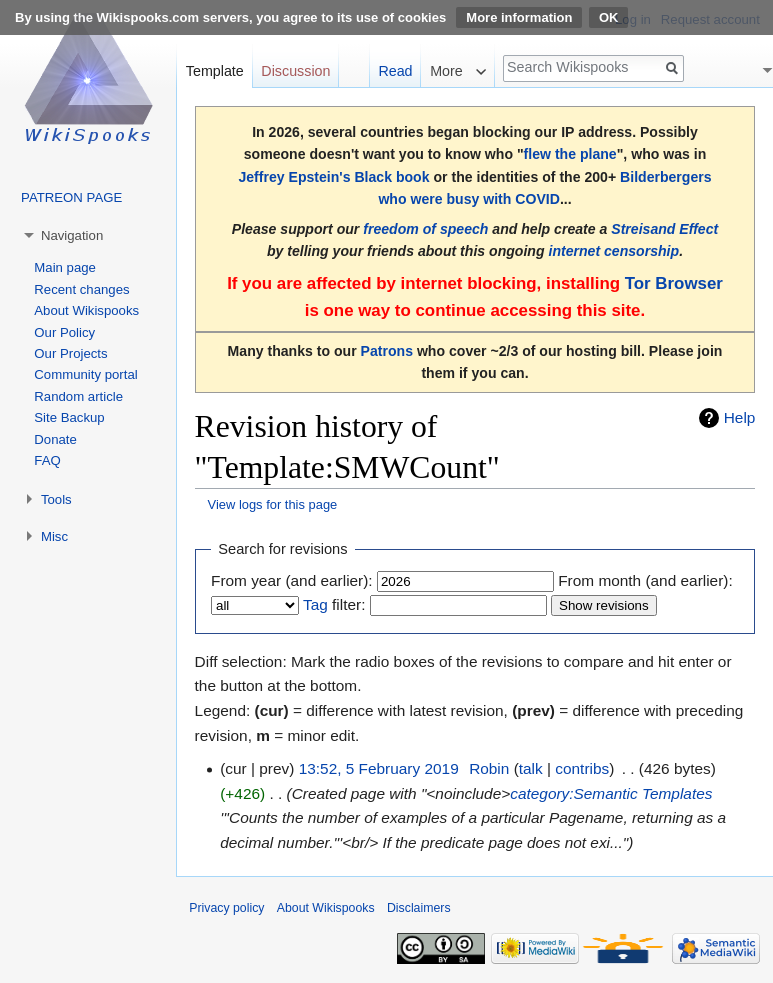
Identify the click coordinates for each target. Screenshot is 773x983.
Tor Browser (674, 283)
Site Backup (69, 417)
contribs (582, 768)
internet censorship (613, 251)
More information (519, 17)
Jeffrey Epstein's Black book (333, 177)
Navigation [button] (72, 235)
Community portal (85, 374)
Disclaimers (419, 908)
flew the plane (570, 154)
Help (740, 417)
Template (215, 71)
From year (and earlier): (292, 580)
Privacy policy (226, 908)
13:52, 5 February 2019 (379, 768)
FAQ (47, 460)
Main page (65, 267)
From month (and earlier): (645, 580)
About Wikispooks (86, 310)
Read (395, 71)
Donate (55, 439)
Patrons (387, 351)
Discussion (295, 71)
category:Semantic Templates (611, 793)
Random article (78, 396)
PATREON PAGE (71, 197)
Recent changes (81, 289)
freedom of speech (425, 229)
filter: (334, 604)
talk (531, 768)
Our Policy (64, 332)
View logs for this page (273, 504)
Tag (315, 604)
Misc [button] (54, 536)
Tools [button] (56, 499)
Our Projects (70, 353)
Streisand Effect (664, 229)
